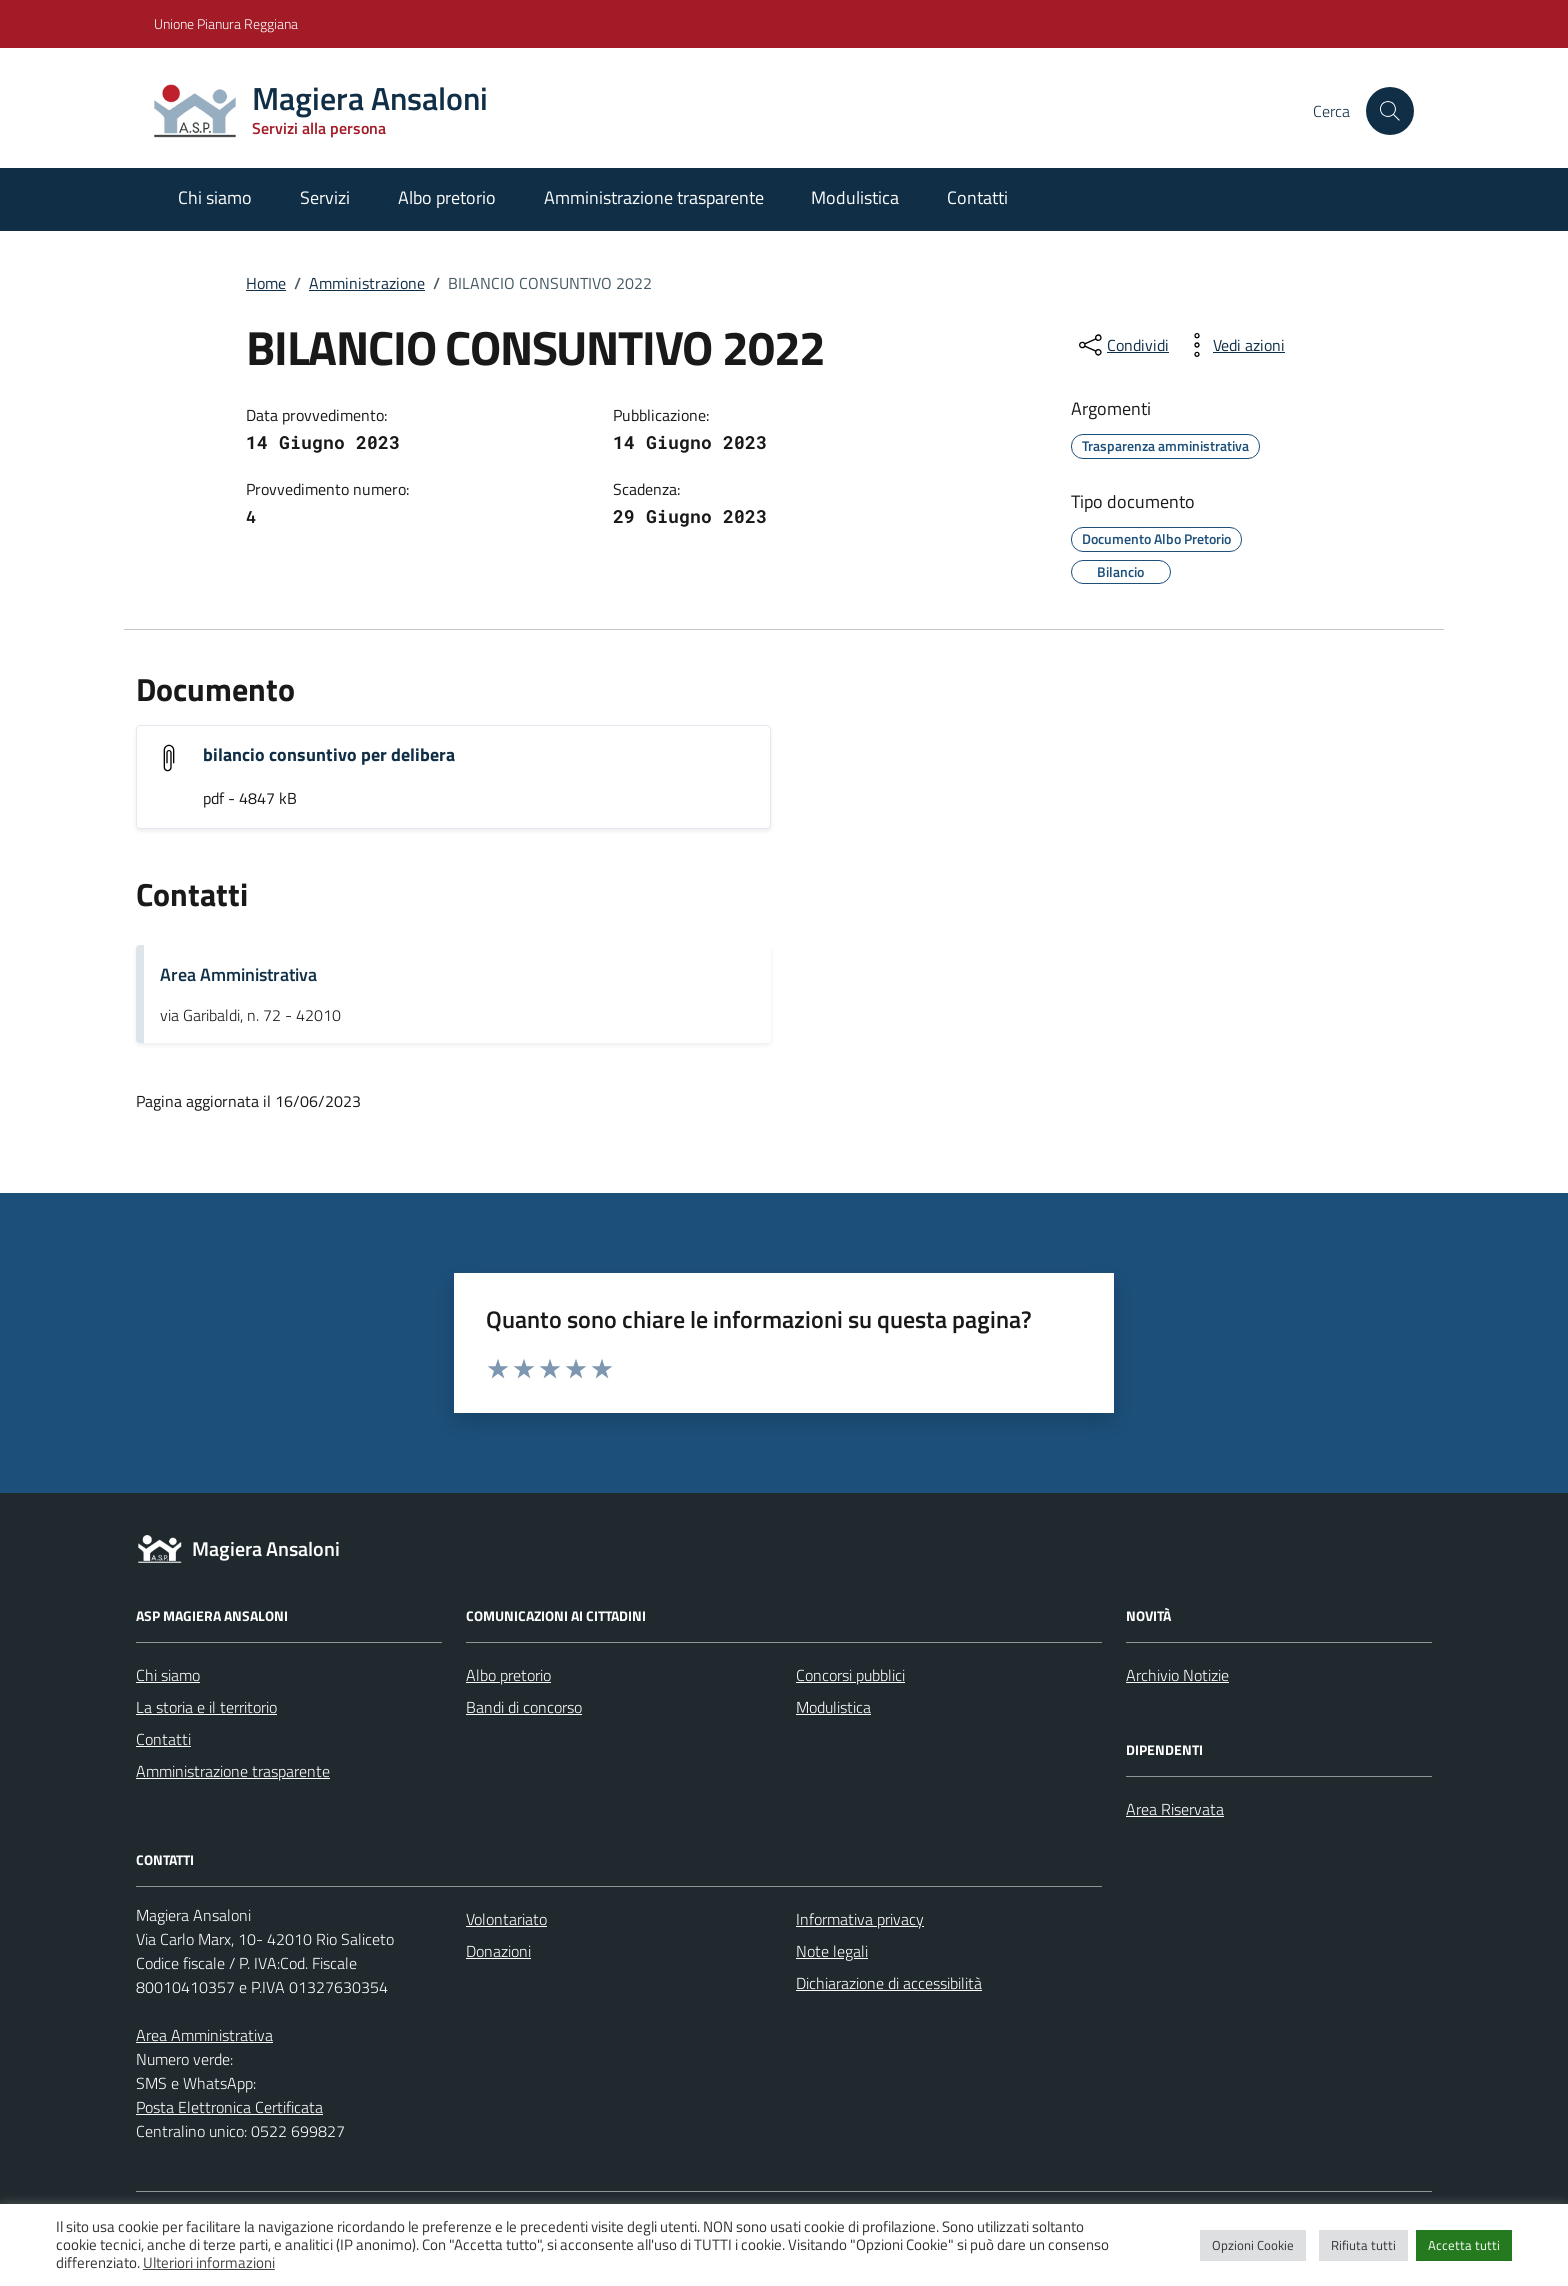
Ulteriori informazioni (209, 2262)
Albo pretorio (447, 197)
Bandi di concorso (524, 1707)
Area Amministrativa (238, 974)
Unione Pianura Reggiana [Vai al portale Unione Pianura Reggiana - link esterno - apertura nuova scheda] (226, 23)
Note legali (832, 1951)
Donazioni (498, 1951)
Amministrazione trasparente (654, 197)
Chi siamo (215, 197)
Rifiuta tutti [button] (1363, 2245)
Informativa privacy (860, 1919)
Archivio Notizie (1177, 1675)
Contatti (977, 197)
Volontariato (506, 1919)
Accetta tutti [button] (1464, 2245)
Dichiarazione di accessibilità (889, 1983)
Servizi (325, 197)
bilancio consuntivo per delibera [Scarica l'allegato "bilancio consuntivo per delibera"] (329, 754)
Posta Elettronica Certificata (229, 2107)
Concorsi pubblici (850, 1675)
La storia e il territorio (206, 1707)
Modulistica (855, 197)
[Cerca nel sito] (1390, 111)
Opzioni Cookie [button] (1253, 2245)
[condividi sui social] (1122, 345)
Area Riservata (1175, 1809)
